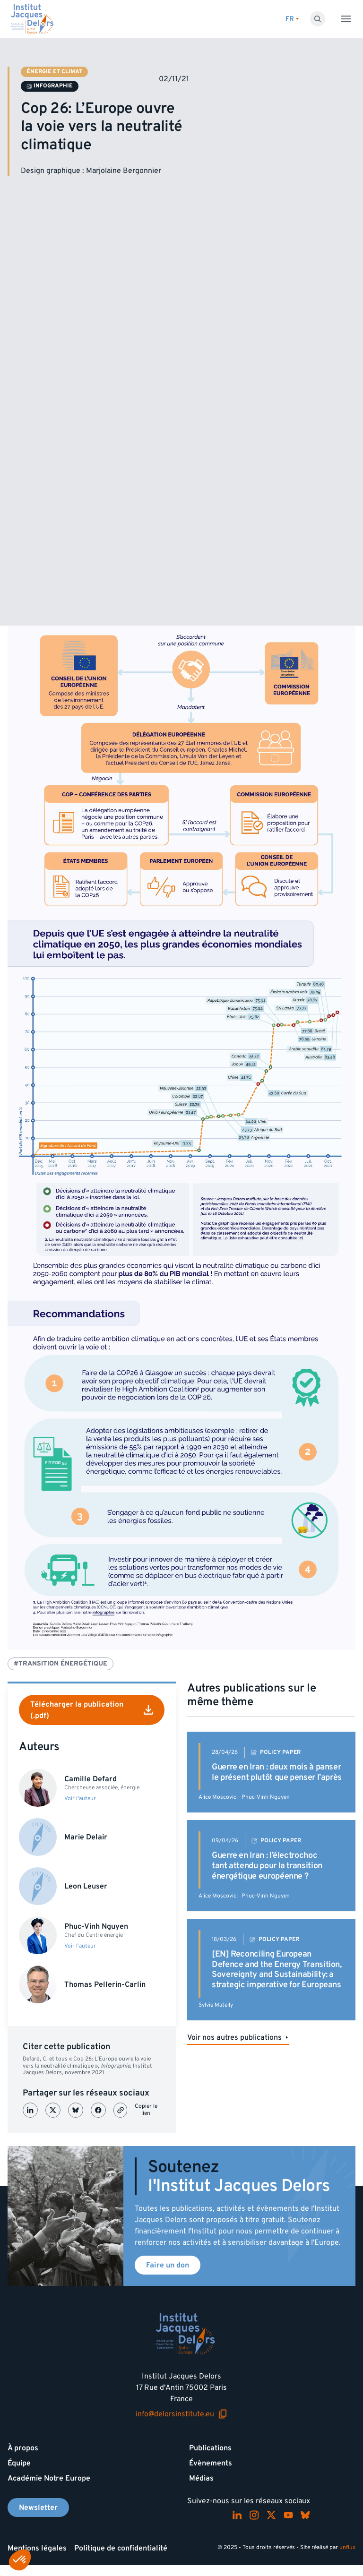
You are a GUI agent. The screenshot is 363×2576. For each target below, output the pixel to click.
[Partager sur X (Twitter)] (52, 2110)
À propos (23, 2448)
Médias (201, 2478)
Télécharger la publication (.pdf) (91, 1710)
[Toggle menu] (346, 18)
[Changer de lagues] (292, 19)
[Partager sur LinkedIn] (30, 2110)
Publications (210, 2448)
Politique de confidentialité (120, 2548)
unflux (347, 2547)
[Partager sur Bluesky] (75, 2110)
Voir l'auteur (80, 1798)
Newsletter (38, 2507)
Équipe (19, 2463)
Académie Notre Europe (49, 2478)
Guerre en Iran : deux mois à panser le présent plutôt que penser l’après (277, 1772)
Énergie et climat (54, 72)
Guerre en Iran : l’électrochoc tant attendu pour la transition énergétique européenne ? (267, 1865)
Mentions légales (37, 2548)
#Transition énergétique (60, 1663)
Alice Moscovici (218, 1797)
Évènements (210, 2463)
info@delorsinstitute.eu (181, 2414)
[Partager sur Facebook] (98, 2110)
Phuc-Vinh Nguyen (266, 1797)
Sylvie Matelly (216, 2005)
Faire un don (167, 2265)
